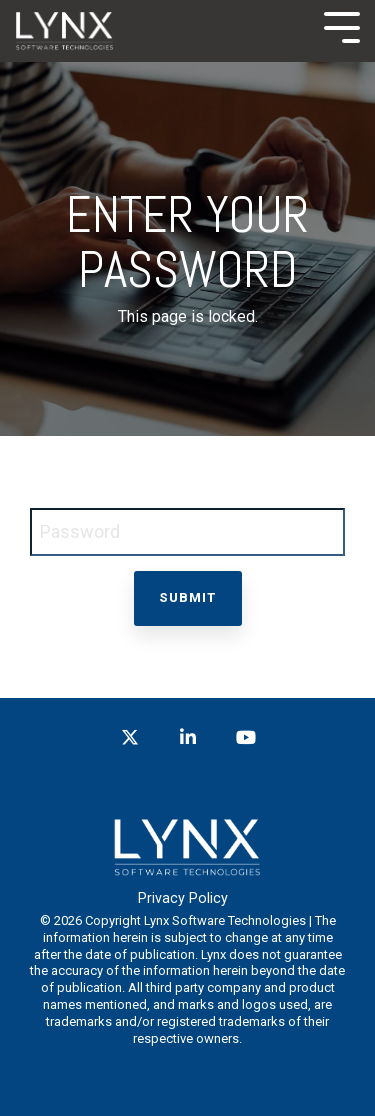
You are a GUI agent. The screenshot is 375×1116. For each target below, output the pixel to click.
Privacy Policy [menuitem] (183, 898)
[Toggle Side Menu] (342, 25)
